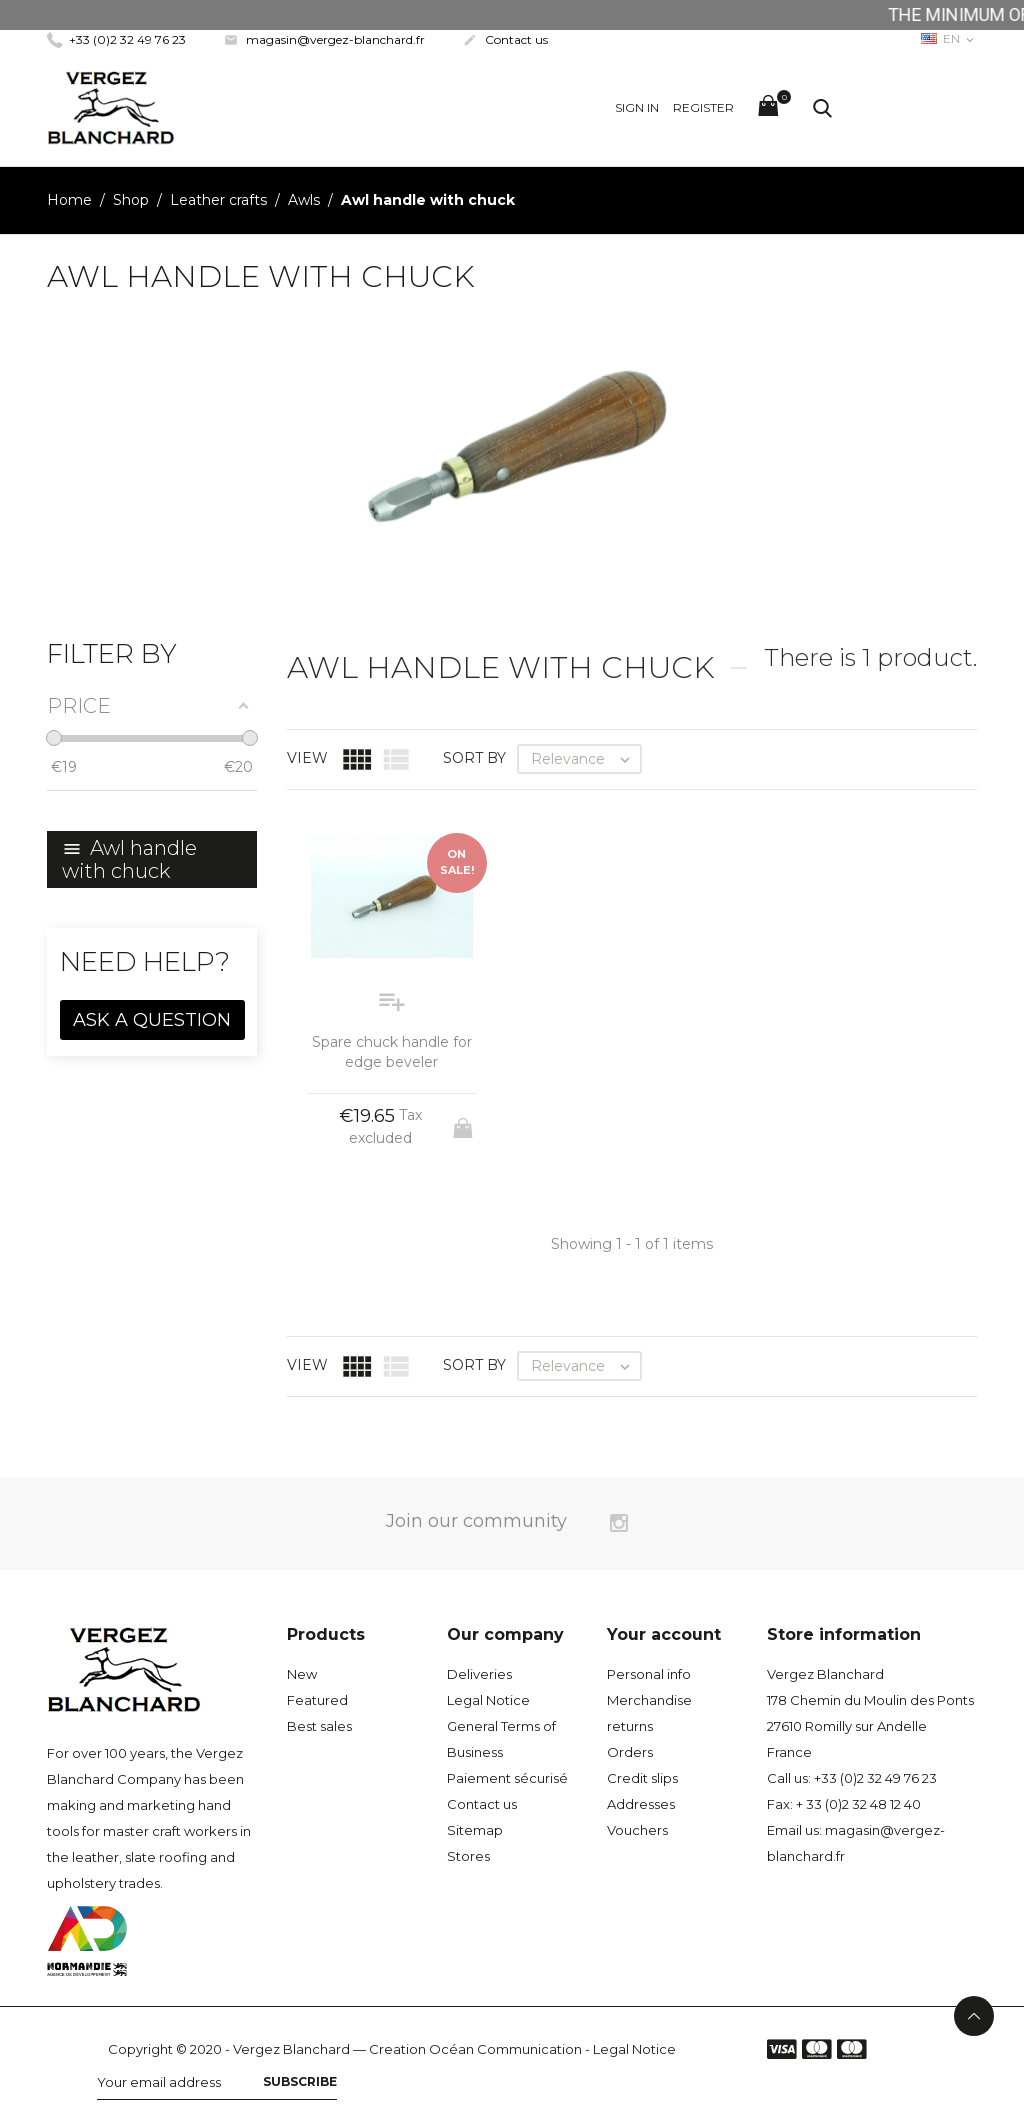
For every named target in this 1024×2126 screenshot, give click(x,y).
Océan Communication (505, 2049)
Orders (630, 1752)
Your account (664, 1634)
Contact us (505, 39)
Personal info (649, 1674)
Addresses (641, 1804)
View (307, 758)
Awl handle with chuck (129, 860)
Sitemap (475, 1830)
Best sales (319, 1726)
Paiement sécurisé (507, 1778)
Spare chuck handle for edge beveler (392, 1052)
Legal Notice (488, 1700)
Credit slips (642, 1778)
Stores (468, 1856)
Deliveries (479, 1674)
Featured (317, 1700)
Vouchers (637, 1830)
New (302, 1674)
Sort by (474, 758)
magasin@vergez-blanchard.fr (324, 39)
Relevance (585, 759)
